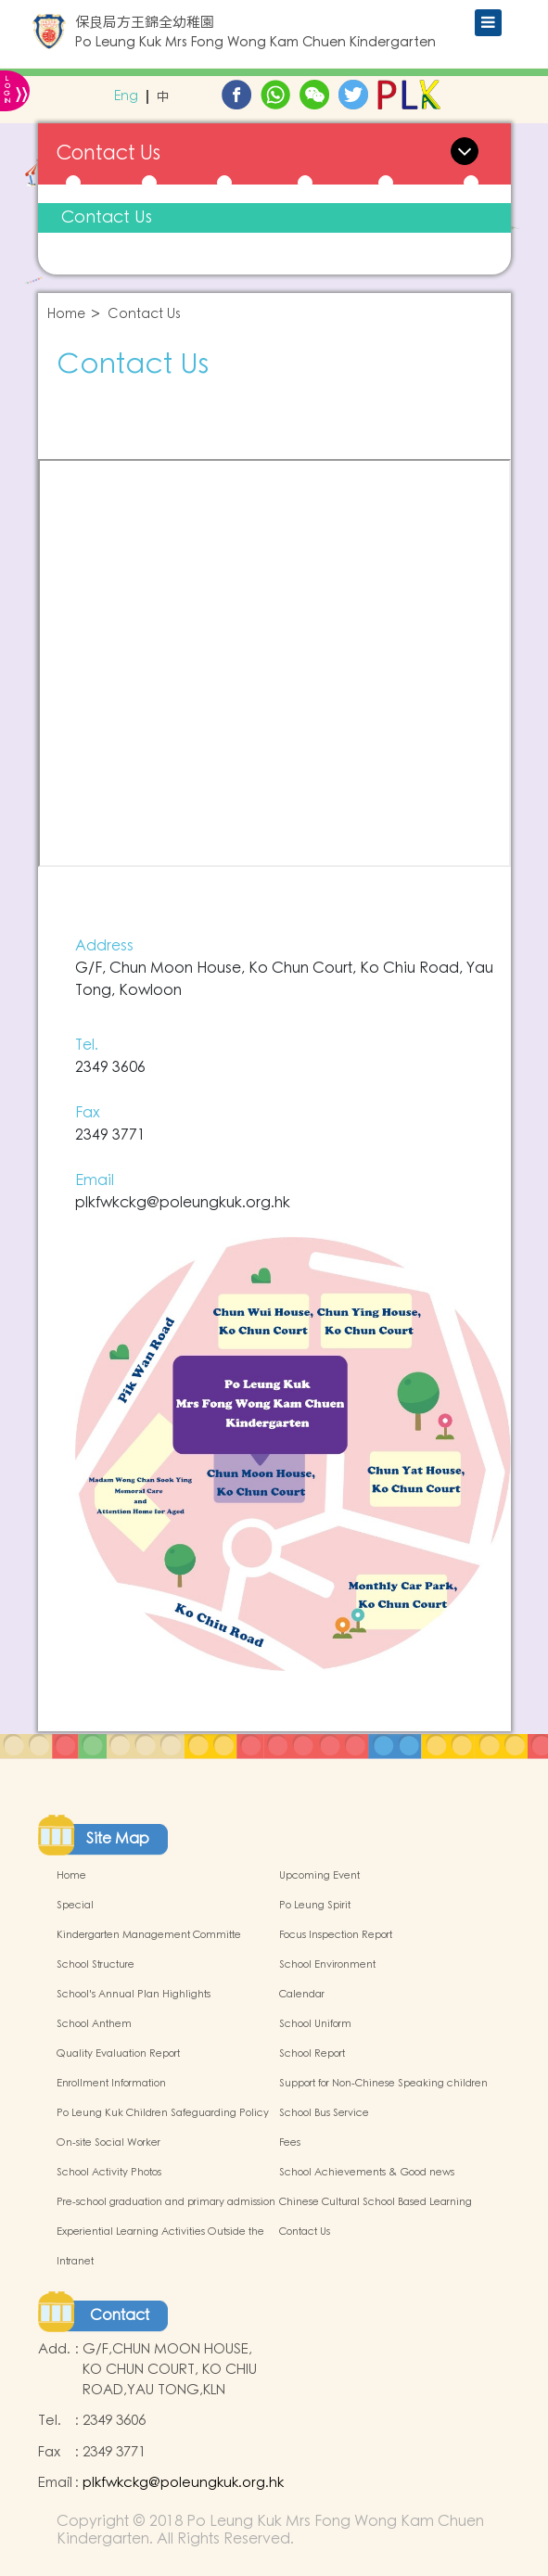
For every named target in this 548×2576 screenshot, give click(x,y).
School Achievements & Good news (366, 2172)
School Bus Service (324, 2113)
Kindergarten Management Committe (149, 1935)
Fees (289, 2143)
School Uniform (315, 2024)
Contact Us (106, 217)
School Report (312, 2054)
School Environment (327, 1965)
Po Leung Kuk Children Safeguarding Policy (163, 2113)
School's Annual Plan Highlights (133, 1994)
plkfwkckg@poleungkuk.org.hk (182, 1202)
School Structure (95, 1965)
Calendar (302, 1994)
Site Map (117, 1839)
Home (66, 315)
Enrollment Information (111, 2083)
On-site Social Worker (108, 2143)
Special (75, 1905)
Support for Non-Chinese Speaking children (383, 2083)
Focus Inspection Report (335, 1935)
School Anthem (94, 2024)
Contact (119, 2315)
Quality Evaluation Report (118, 2054)
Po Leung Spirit (314, 1905)
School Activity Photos (109, 2172)
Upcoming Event (319, 1875)
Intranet (75, 2261)
